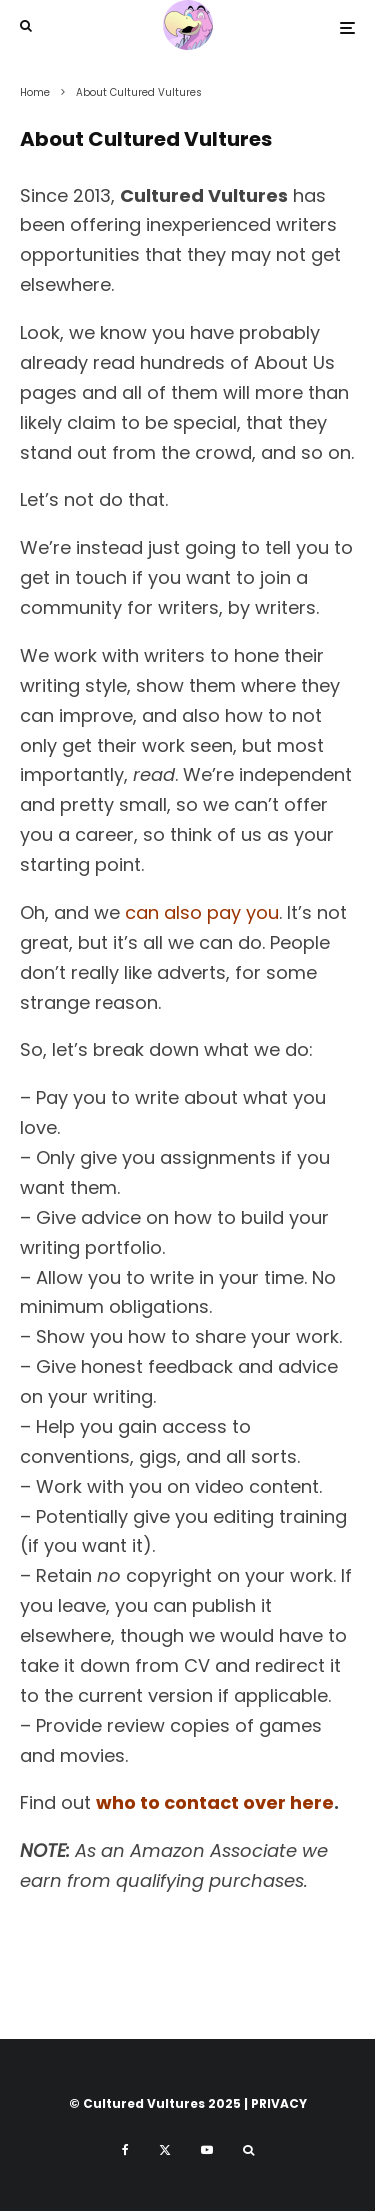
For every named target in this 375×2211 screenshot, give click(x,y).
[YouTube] (207, 2150)
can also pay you (202, 912)
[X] (165, 2150)
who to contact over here (215, 1802)
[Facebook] (125, 2150)
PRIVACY (279, 2103)
